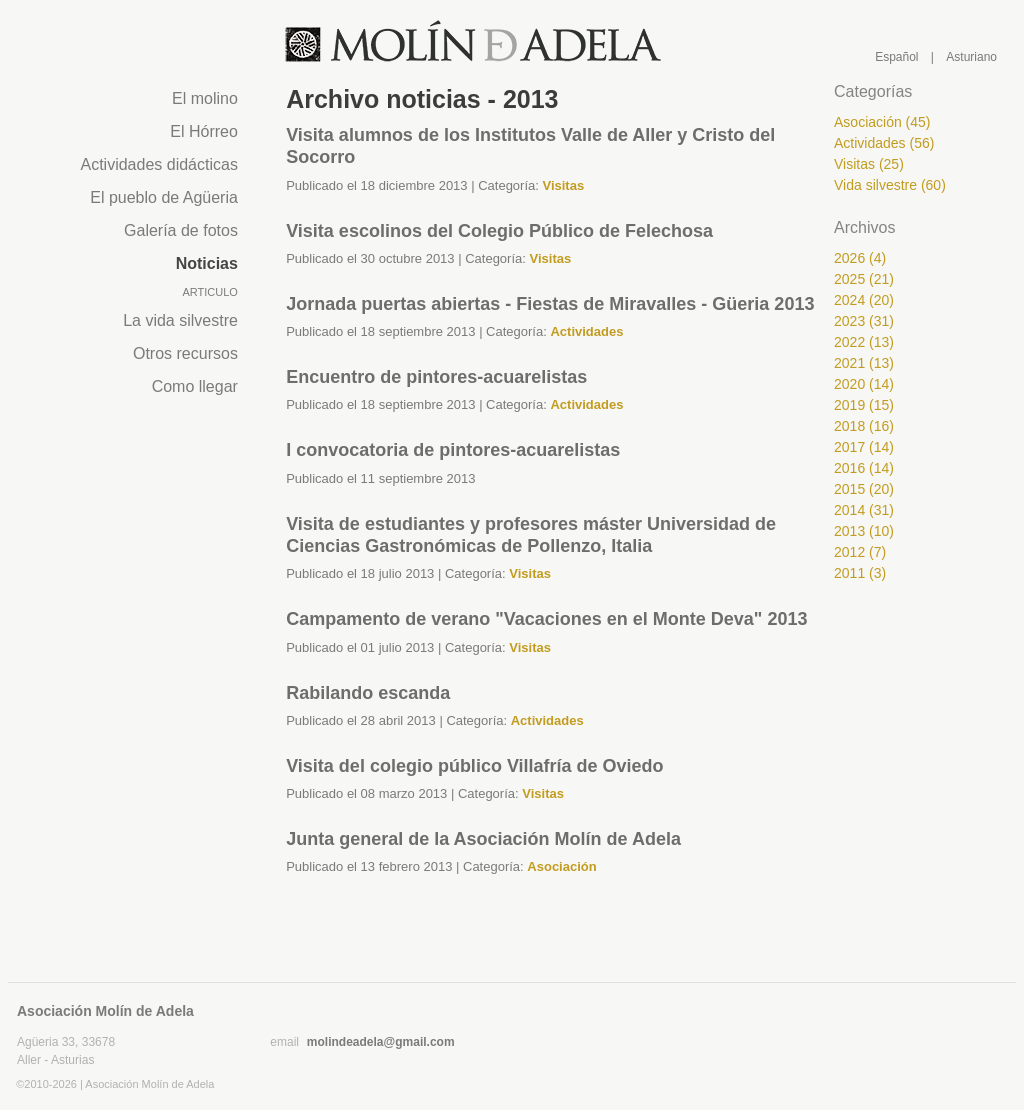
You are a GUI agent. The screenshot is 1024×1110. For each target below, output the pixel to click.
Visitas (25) (869, 164)
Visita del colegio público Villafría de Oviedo (474, 766)
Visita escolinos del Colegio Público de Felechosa (499, 231)
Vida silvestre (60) (890, 185)
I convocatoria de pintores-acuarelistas (453, 450)
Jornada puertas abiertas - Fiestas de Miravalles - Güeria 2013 (550, 304)
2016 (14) (864, 468)
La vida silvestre (180, 320)
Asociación (561, 866)
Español (896, 57)
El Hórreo (204, 131)
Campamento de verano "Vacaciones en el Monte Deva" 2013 (546, 619)
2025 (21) (864, 279)
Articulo (209, 292)
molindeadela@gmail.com (381, 1042)
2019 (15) (864, 405)
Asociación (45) (882, 122)
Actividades (586, 331)
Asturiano (971, 57)
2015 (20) (864, 489)
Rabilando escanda (368, 693)
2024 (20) (864, 300)
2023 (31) (864, 321)
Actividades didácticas (158, 164)
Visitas (563, 185)
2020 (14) (864, 384)
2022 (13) (864, 342)
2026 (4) (860, 258)
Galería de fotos (181, 230)
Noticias (207, 263)
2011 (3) (860, 573)
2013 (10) (864, 531)
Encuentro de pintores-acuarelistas (436, 377)
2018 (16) (864, 426)
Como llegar (195, 386)
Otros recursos (185, 353)
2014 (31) (864, 510)
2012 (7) (860, 552)
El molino (205, 98)
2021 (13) (864, 363)
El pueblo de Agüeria (164, 197)
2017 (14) (864, 447)
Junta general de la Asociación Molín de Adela (483, 839)
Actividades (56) (884, 143)
